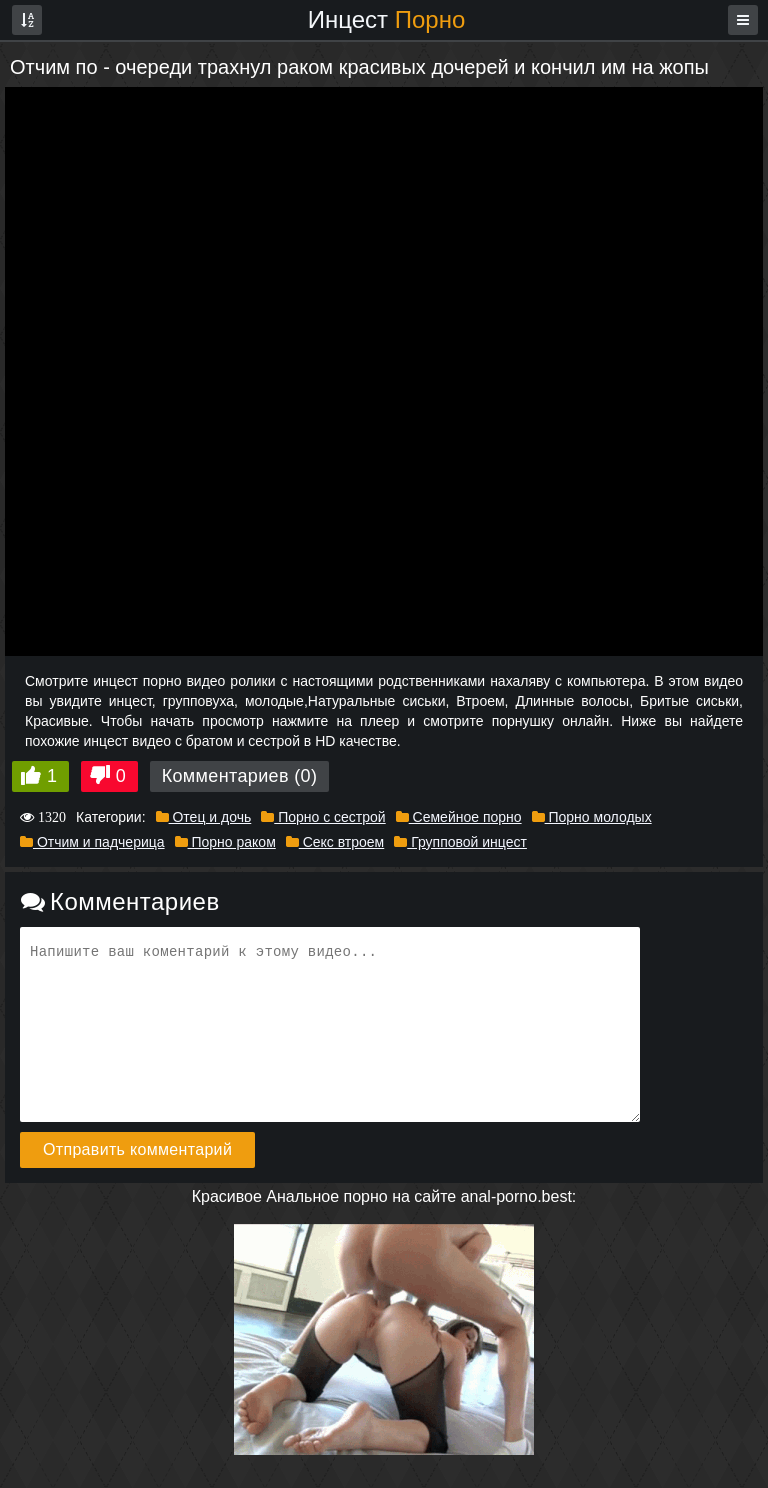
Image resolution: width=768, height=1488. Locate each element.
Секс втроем (335, 842)
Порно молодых (592, 817)
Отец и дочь (204, 817)
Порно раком (225, 842)
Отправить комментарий (137, 1149)
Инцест (387, 19)
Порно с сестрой (323, 817)
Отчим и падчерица (92, 842)
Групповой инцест (460, 842)
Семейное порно (459, 817)
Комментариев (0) (240, 776)
